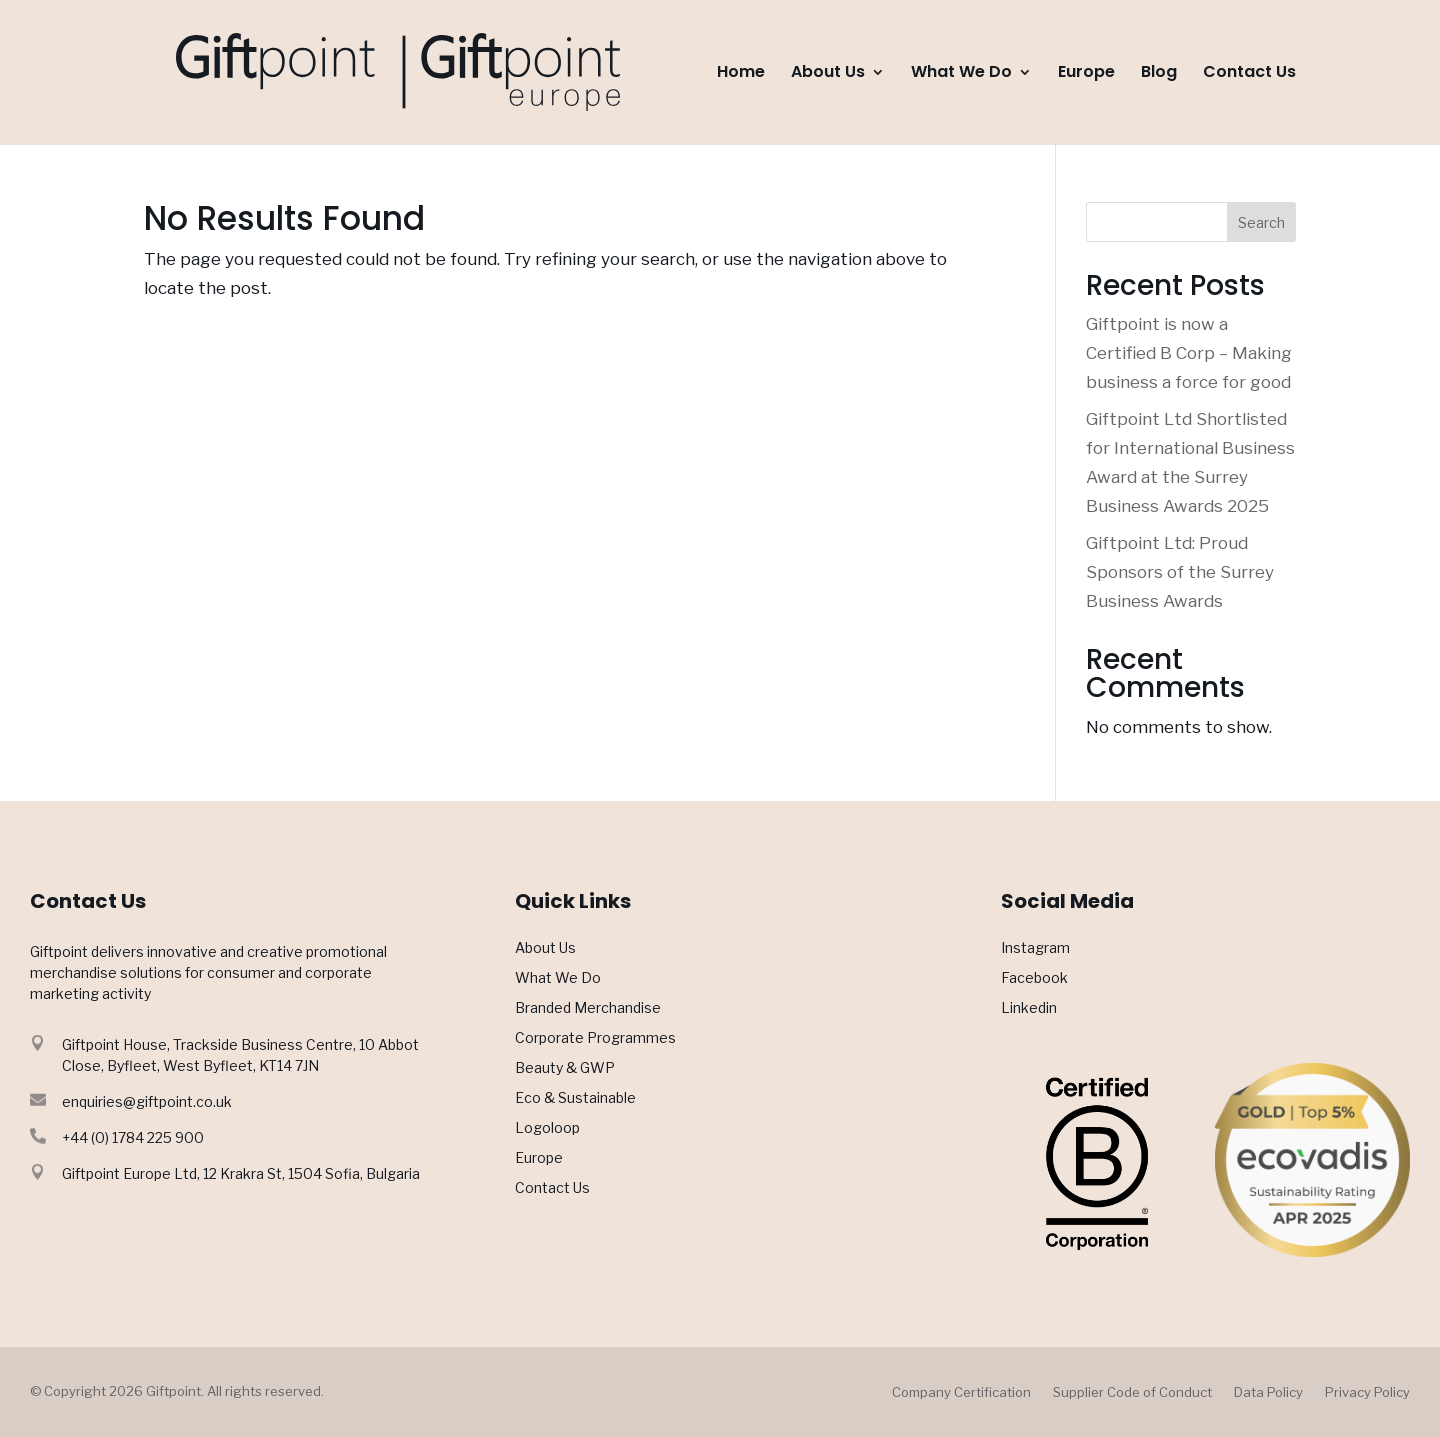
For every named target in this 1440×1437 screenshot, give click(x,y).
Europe (1086, 74)
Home (741, 74)
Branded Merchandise (588, 1008)
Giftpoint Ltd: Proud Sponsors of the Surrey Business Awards (1180, 572)
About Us (828, 74)
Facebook (1034, 978)
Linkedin (1029, 1008)
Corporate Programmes (595, 1038)
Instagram (1035, 948)
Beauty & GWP (565, 1068)
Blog (1159, 74)
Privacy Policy (1367, 1392)
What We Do (961, 74)
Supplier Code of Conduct (1132, 1392)
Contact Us (1249, 74)
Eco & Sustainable (575, 1098)
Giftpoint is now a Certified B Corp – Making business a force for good (1189, 353)
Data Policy (1268, 1392)
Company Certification (961, 1392)
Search (1261, 222)
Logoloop (547, 1128)
